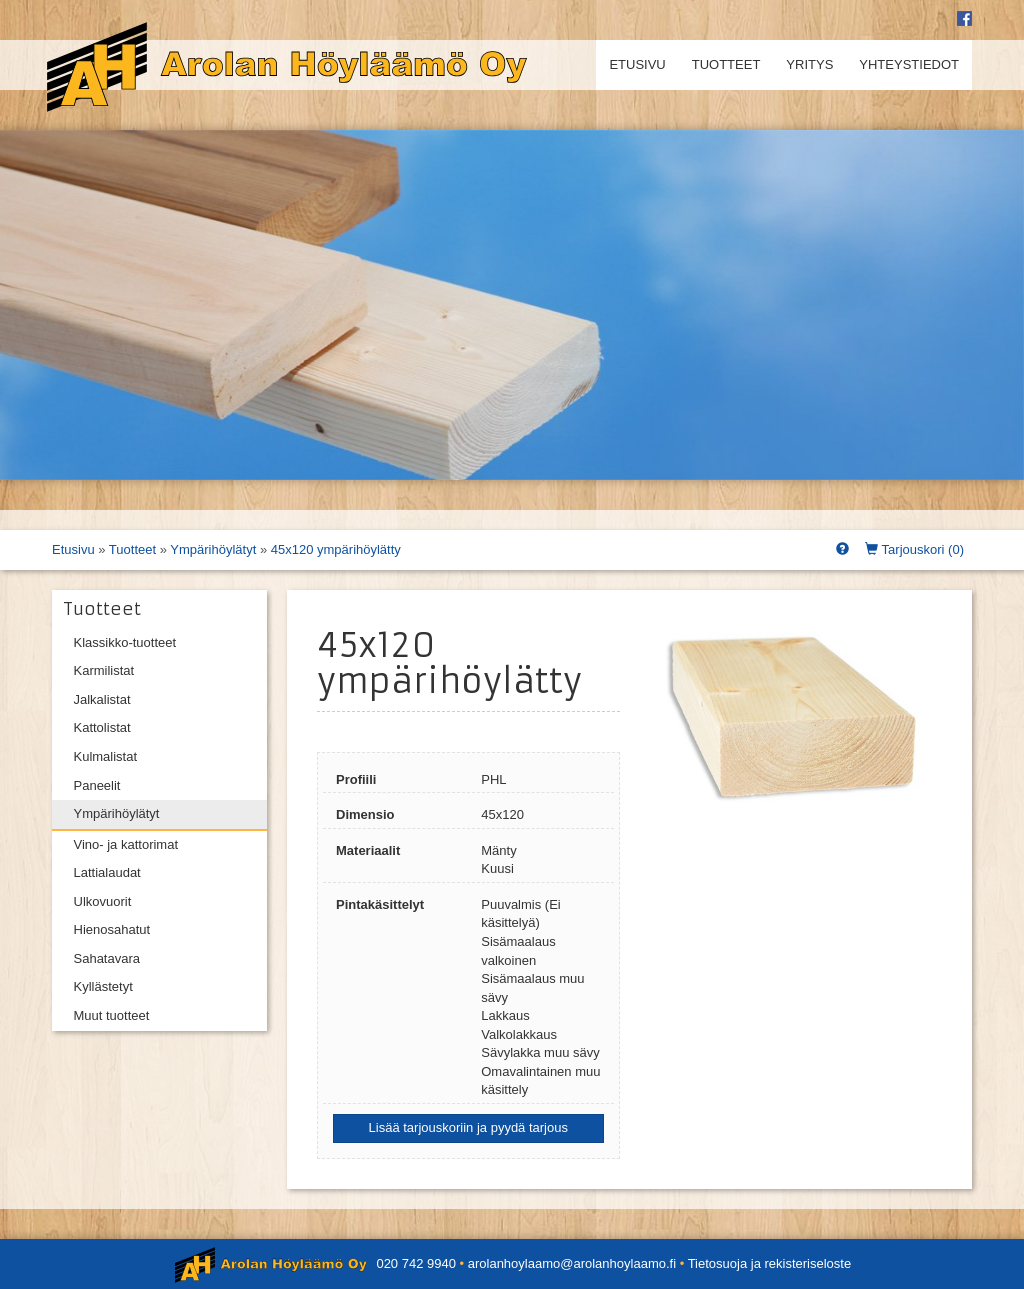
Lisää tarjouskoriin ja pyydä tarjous (468, 1127)
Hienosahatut (112, 929)
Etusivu (637, 64)
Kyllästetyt (103, 986)
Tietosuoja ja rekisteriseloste (770, 1263)
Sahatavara (107, 958)
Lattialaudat (107, 872)
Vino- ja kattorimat (126, 844)
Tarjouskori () (914, 549)
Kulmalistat (106, 756)
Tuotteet (726, 64)
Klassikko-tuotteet (125, 642)
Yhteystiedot (909, 64)
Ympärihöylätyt (213, 549)
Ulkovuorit (103, 901)
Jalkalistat (102, 699)
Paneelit (97, 785)
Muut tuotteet (112, 1015)
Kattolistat (102, 727)
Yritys (809, 64)
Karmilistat (104, 670)
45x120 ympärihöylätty (336, 549)
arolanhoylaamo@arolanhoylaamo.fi (572, 1263)
